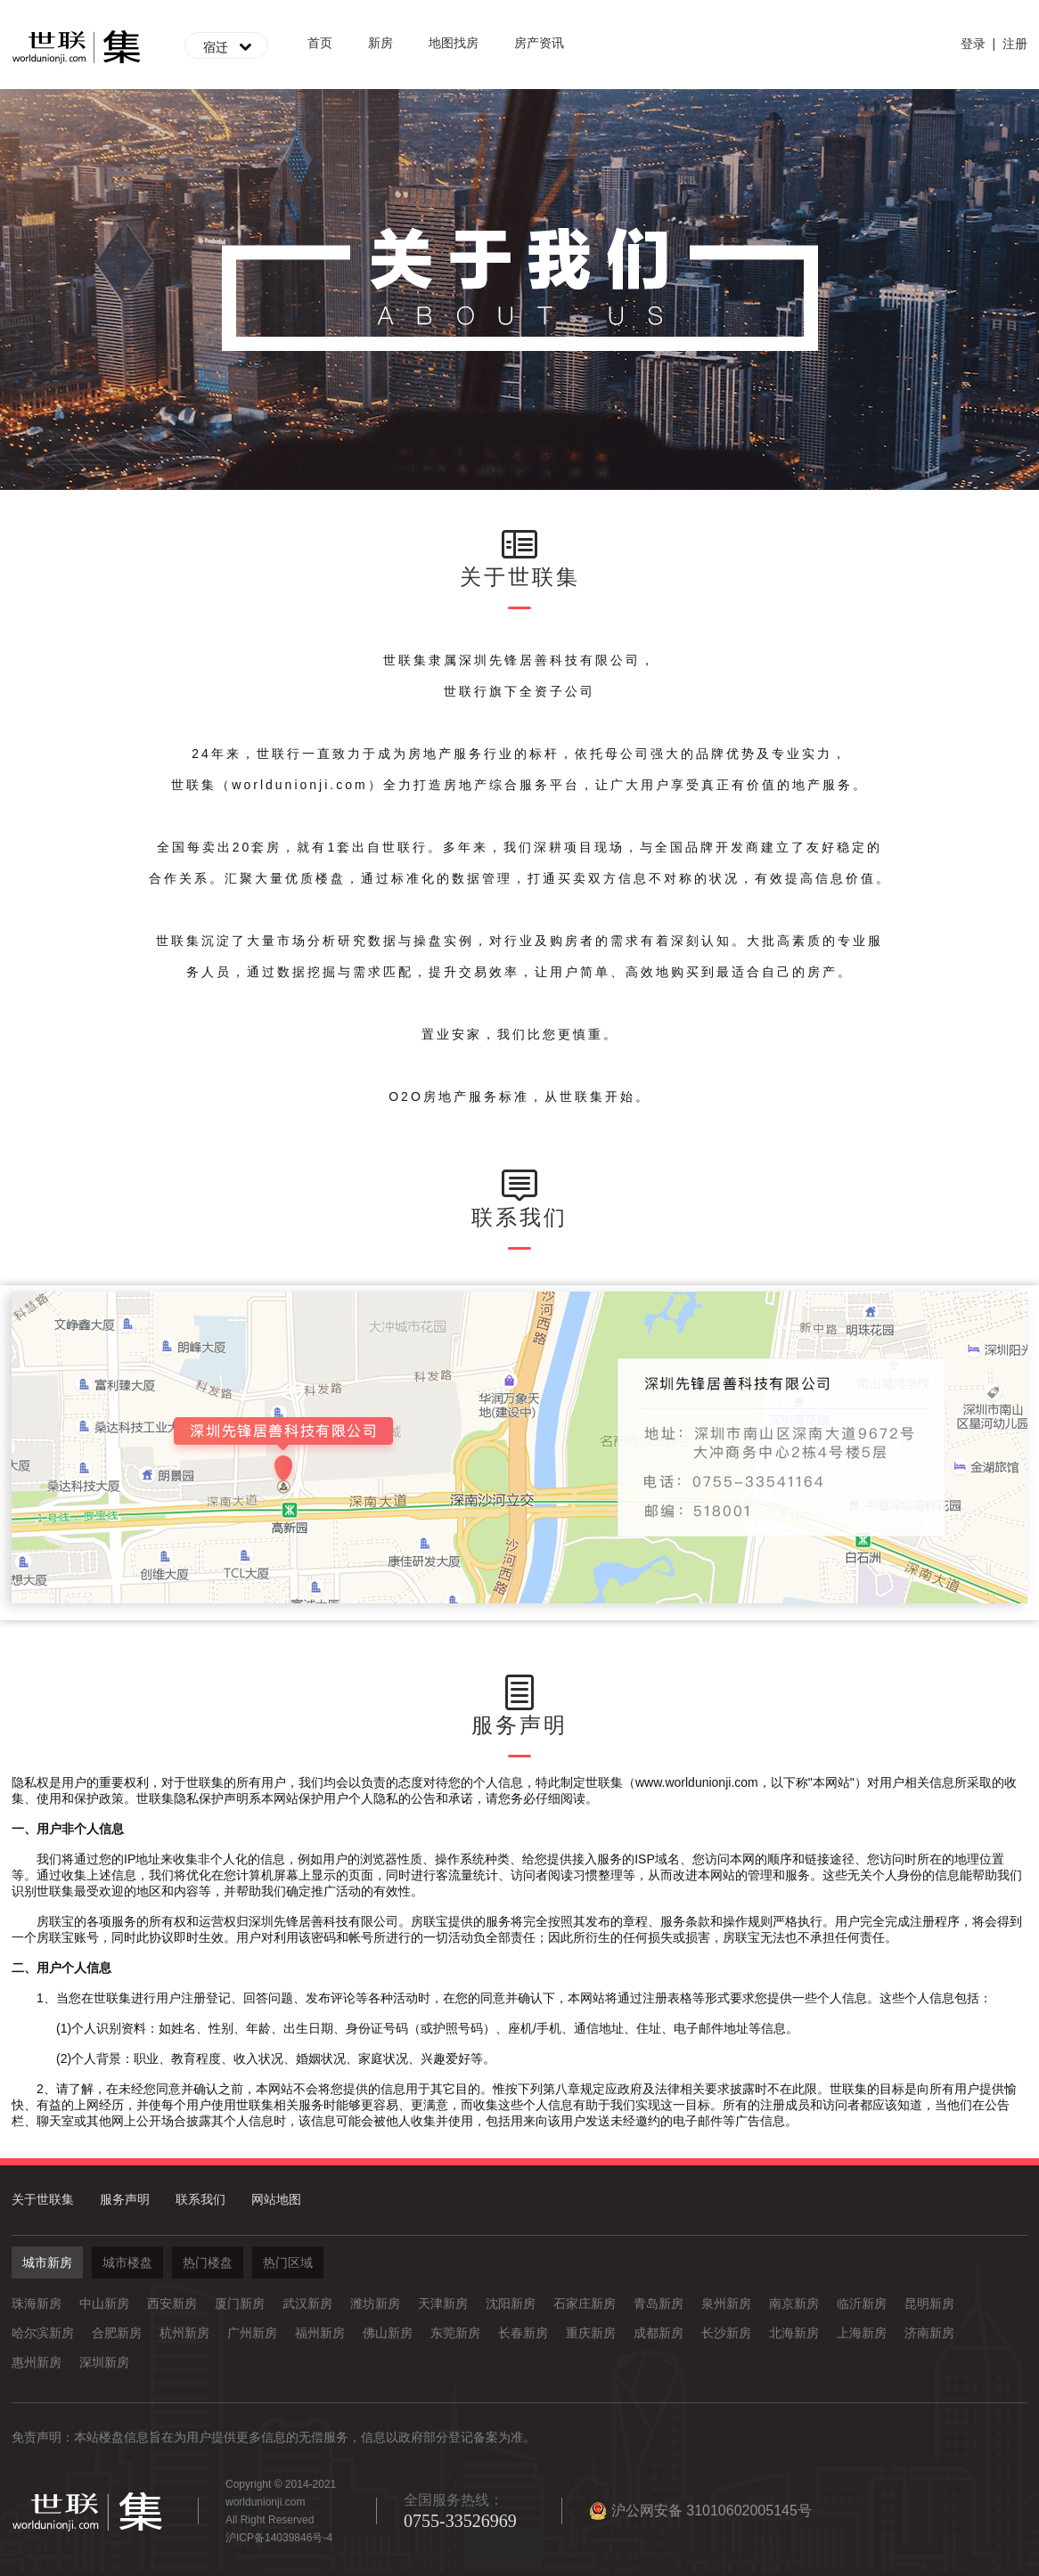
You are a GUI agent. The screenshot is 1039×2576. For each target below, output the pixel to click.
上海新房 (862, 2333)
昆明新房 (929, 2303)
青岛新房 (658, 2303)
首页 (319, 43)
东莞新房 (455, 2333)
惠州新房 (36, 2362)
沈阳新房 (511, 2303)
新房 (380, 43)
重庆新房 (591, 2333)
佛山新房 (388, 2333)
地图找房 (454, 43)
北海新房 (794, 2333)
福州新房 (320, 2333)
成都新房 (658, 2333)
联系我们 (200, 2199)
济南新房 (929, 2333)
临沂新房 (862, 2303)
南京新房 (794, 2303)
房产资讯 (539, 43)
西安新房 (172, 2303)
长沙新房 (726, 2333)
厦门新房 (240, 2303)
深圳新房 (104, 2362)
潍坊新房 (375, 2303)
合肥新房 (117, 2333)
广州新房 (252, 2333)
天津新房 (443, 2303)
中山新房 (104, 2303)
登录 (973, 44)
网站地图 (276, 2199)
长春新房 (523, 2333)
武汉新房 (307, 2303)
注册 (1014, 44)
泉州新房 (726, 2303)
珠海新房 (36, 2303)
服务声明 (125, 2199)
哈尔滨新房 (43, 2333)
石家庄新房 (584, 2303)
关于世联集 (43, 2199)
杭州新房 (184, 2333)
